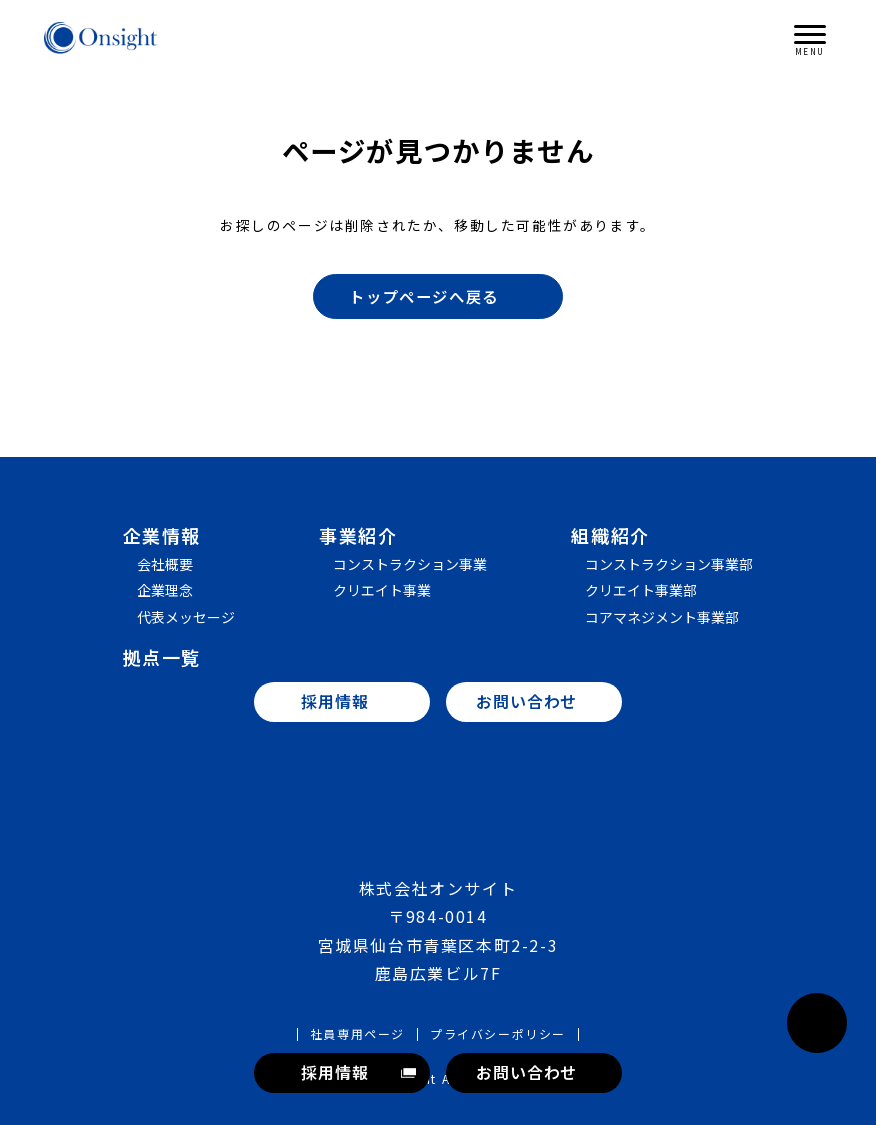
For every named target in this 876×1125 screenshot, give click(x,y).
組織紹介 (610, 535)
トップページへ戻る (447, 296)
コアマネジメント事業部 (662, 617)
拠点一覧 (162, 657)
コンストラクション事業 (410, 564)
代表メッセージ (186, 617)
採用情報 (334, 1072)
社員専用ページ (357, 1034)
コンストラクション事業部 (669, 564)
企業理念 (165, 590)
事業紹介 (358, 535)
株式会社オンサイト (101, 38)
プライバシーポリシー (498, 1034)
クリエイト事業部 (641, 590)
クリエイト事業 (382, 590)
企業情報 (162, 535)
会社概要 (165, 564)
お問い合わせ (526, 1072)
